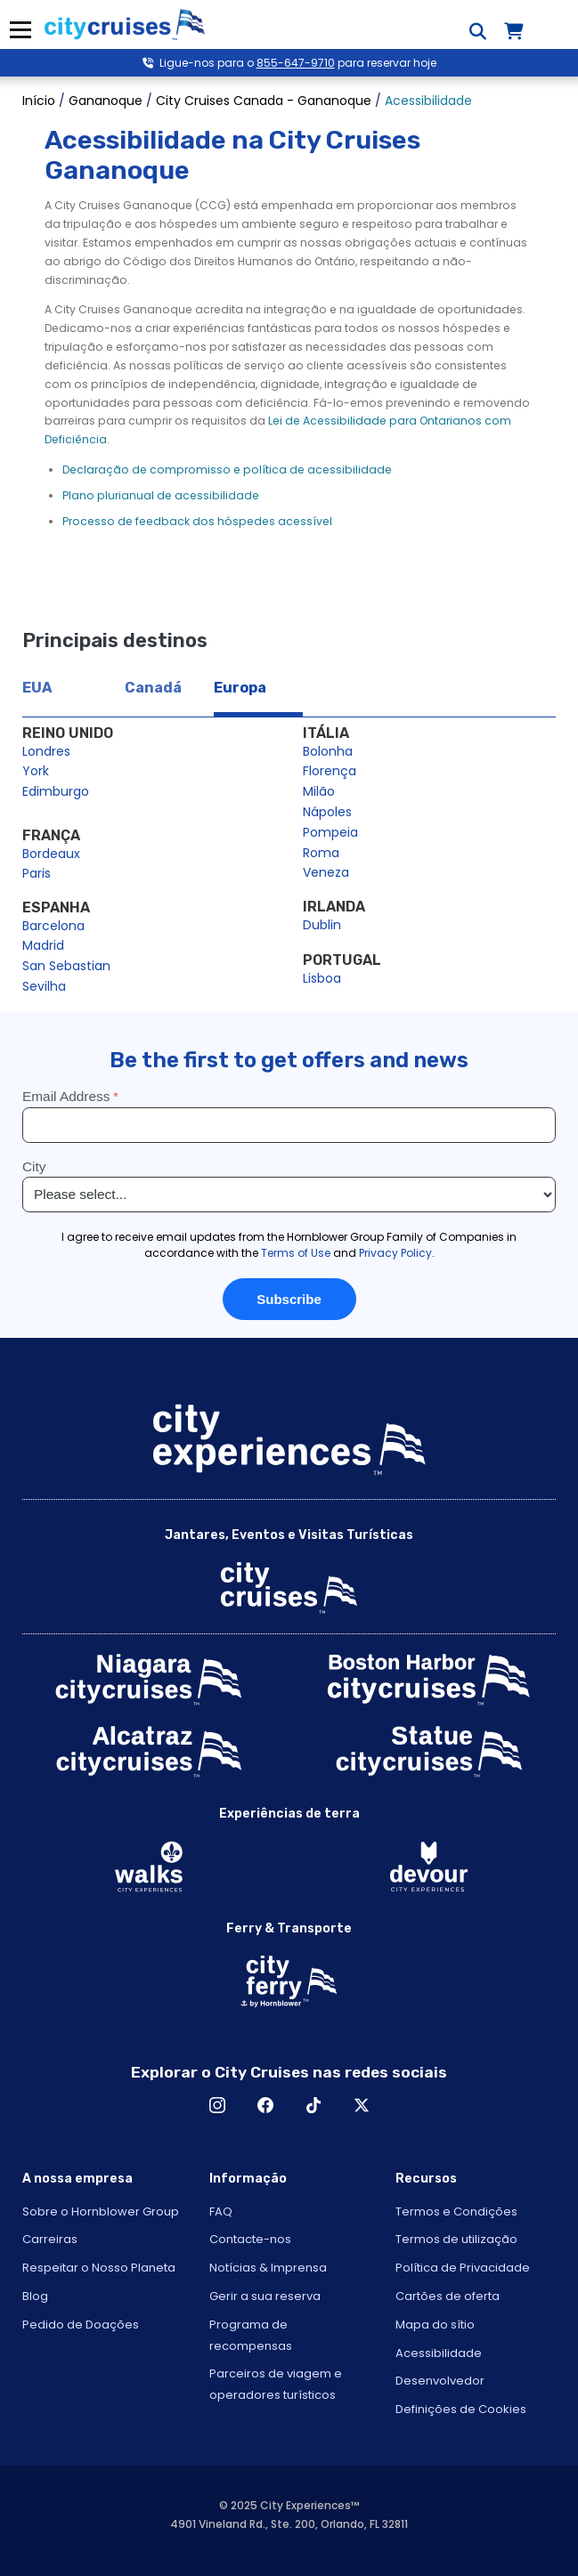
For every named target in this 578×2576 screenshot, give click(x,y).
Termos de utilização (456, 2239)
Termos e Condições (456, 2211)
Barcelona (53, 926)
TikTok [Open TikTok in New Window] (313, 2105)
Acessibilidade (438, 2353)
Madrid (43, 945)
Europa (240, 687)
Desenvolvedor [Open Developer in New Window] (439, 2380)
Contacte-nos (250, 2239)
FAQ (220, 2211)
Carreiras (49, 2239)
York (35, 771)
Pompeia (330, 832)
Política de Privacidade (462, 2267)
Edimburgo (55, 791)
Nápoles (327, 812)
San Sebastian (66, 966)
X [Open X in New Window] (362, 2105)
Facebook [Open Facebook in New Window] (265, 2105)
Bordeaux (51, 854)
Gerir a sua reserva (265, 2296)
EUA (37, 687)
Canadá (153, 687)
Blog (35, 2296)
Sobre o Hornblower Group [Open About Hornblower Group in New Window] (100, 2211)
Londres (46, 751)
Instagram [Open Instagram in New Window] (217, 2105)
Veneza (326, 872)
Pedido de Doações (80, 2324)
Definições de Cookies (460, 2409)
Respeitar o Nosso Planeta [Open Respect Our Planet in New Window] (98, 2267)
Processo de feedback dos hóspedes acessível (197, 521)
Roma (321, 853)
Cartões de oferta (447, 2296)
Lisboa (322, 978)
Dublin (322, 925)
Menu (20, 29)
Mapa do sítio (435, 2324)
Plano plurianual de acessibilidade (160, 495)
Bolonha (328, 751)
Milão (319, 791)
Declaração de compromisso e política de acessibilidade (227, 469)
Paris (36, 873)
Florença (329, 771)
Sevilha (44, 986)
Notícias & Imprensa (268, 2267)
